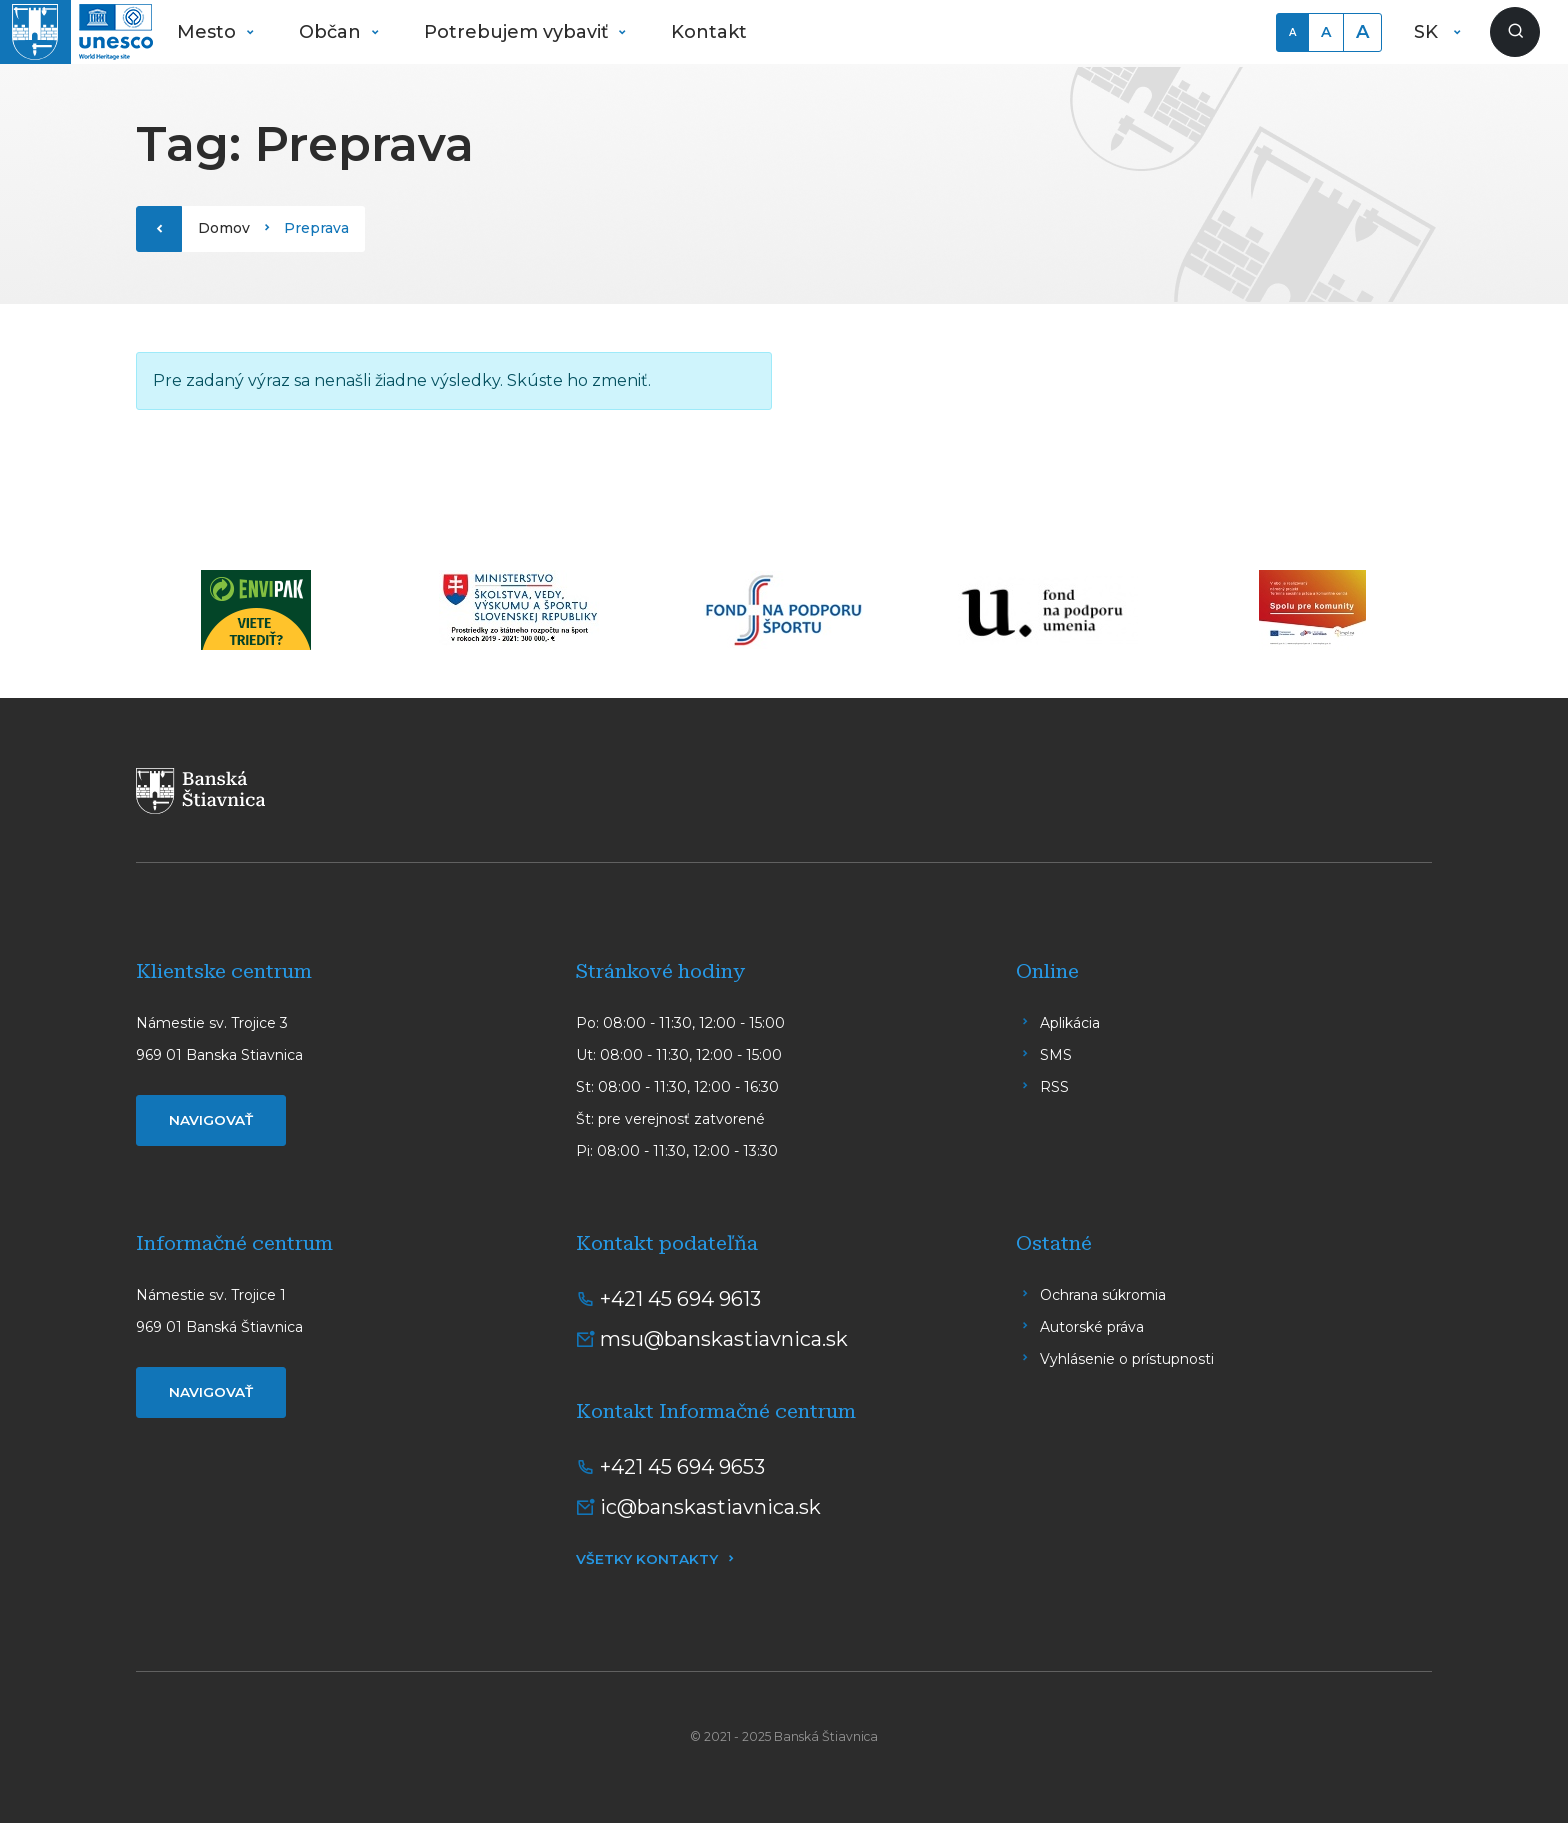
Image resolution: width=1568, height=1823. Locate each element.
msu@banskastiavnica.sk (724, 1339)
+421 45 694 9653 (682, 1467)
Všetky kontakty (647, 1559)
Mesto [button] (209, 32)
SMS (1056, 1055)
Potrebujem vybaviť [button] (518, 32)
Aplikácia (1070, 1023)
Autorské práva (1092, 1327)
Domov (224, 228)
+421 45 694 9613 (680, 1299)
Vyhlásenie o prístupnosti (1127, 1359)
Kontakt (709, 32)
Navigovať (211, 1120)
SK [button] (1428, 32)
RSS (1054, 1087)
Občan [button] (332, 32)
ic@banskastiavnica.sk (710, 1507)
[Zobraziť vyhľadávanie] (1515, 32)
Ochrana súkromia (1103, 1295)
